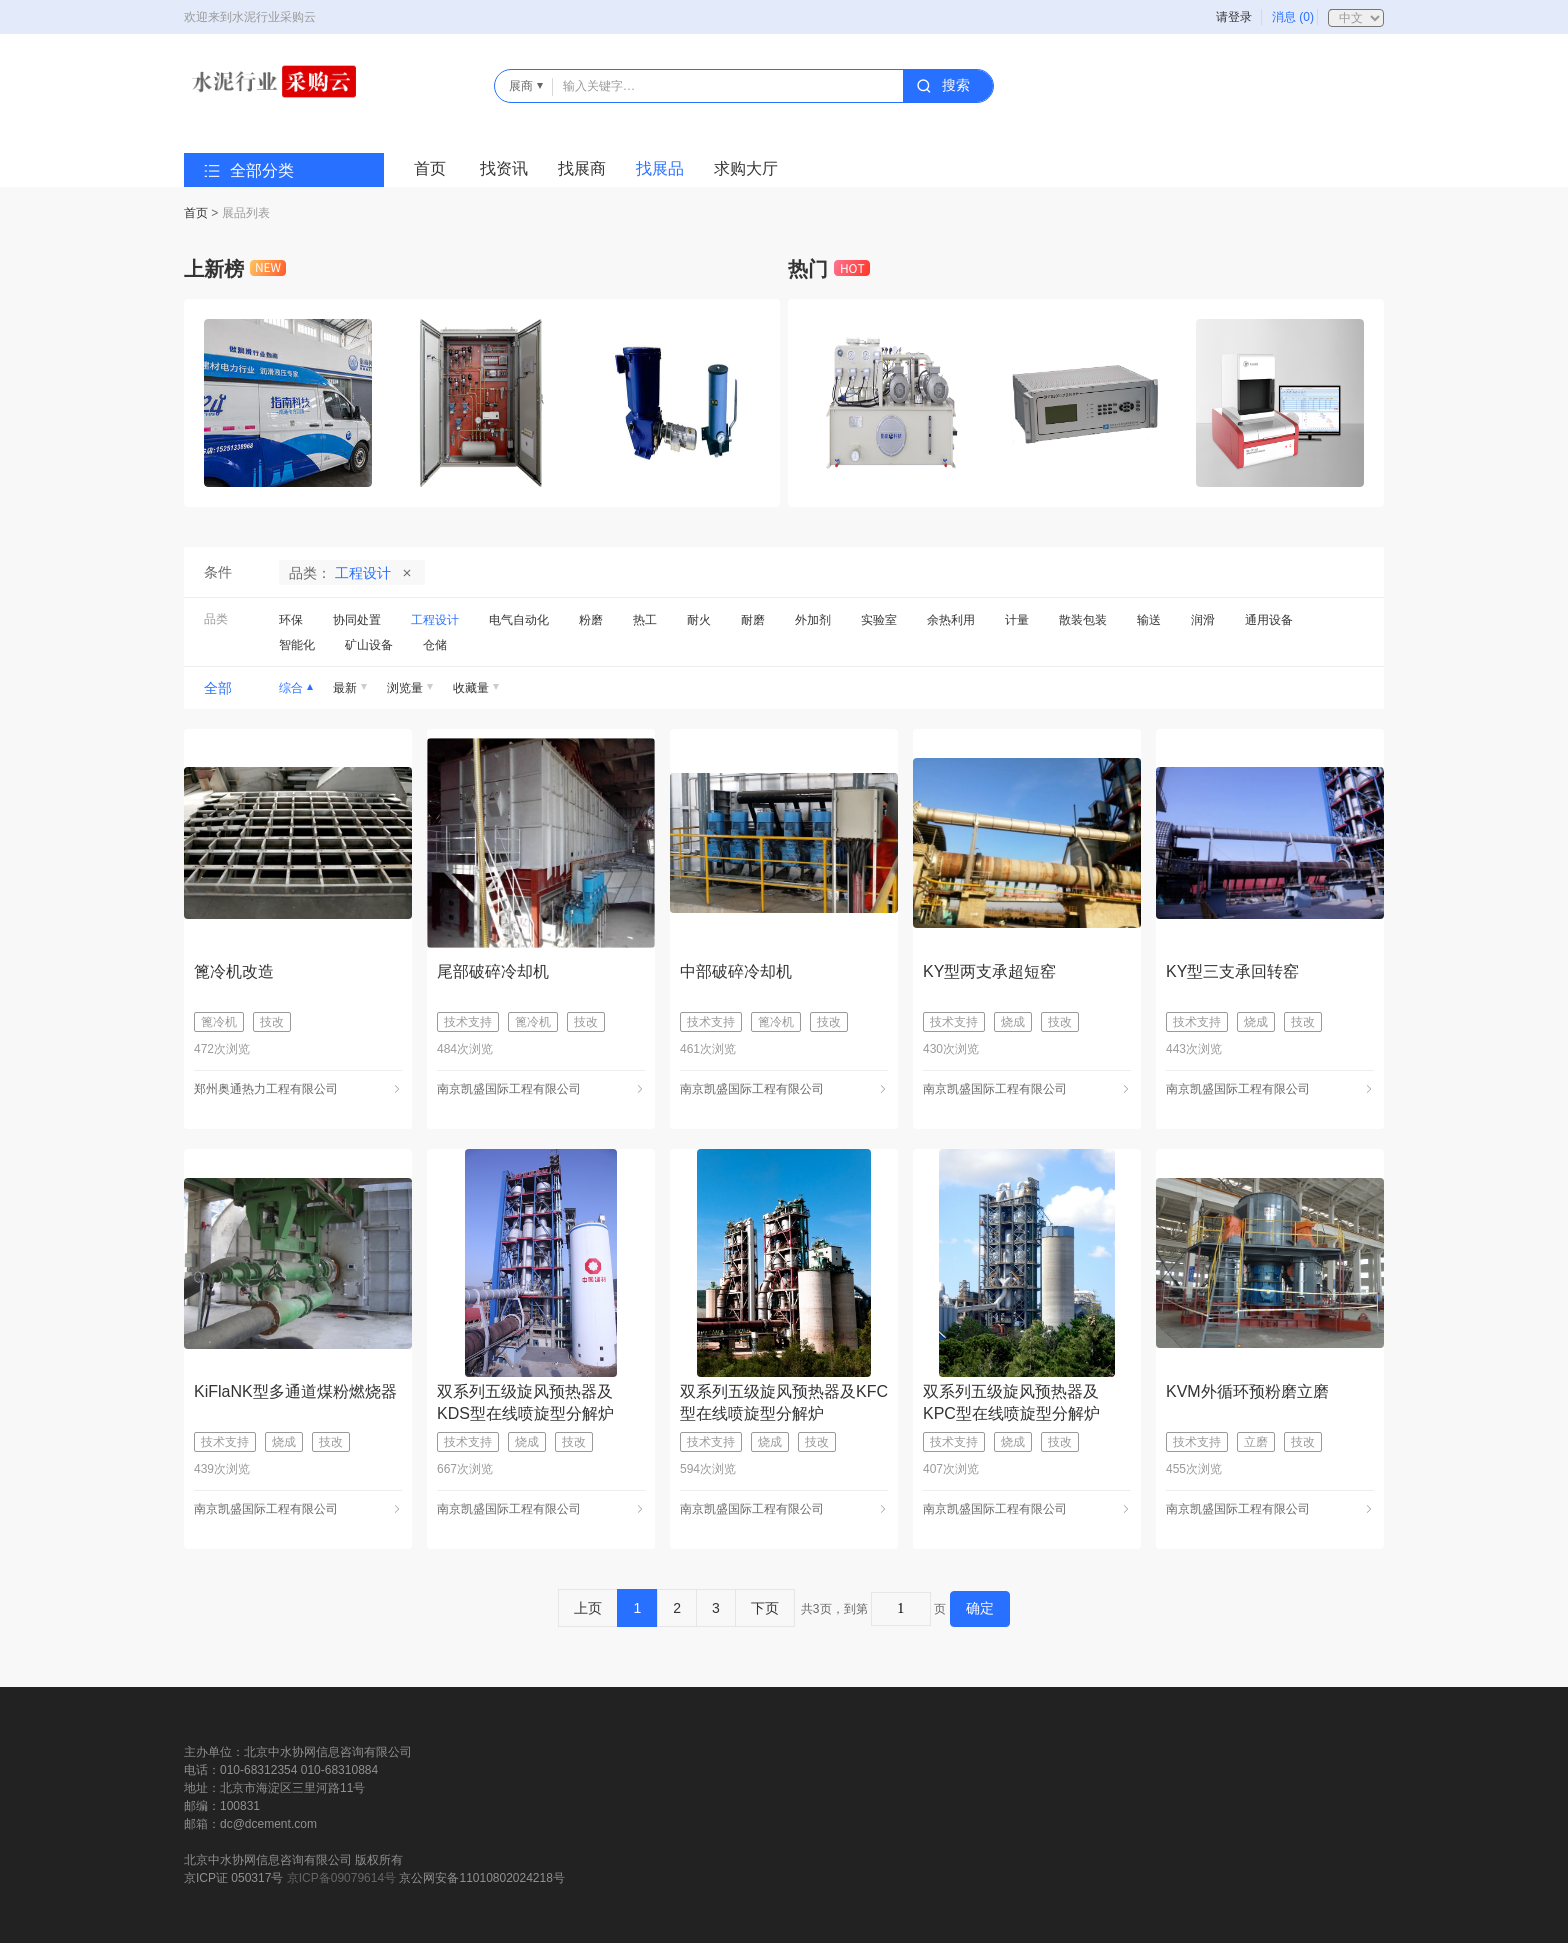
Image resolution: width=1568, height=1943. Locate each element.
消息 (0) (1293, 17)
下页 (765, 1608)
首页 (430, 168)
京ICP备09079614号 (341, 1878)
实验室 (879, 620)
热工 (645, 620)
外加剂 (813, 620)
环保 (291, 620)
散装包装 (1083, 620)
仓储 (435, 645)
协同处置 (357, 620)
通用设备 (1269, 620)
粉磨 (591, 620)
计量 (1017, 620)
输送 (1149, 620)
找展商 (582, 168)
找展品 (660, 168)
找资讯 (504, 168)
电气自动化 (519, 620)
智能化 (297, 645)
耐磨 (753, 620)
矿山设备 (369, 645)
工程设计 (435, 620)
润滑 (1203, 620)
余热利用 (951, 620)
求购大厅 (746, 168)
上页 (588, 1608)
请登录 (1234, 17)
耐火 (699, 620)
